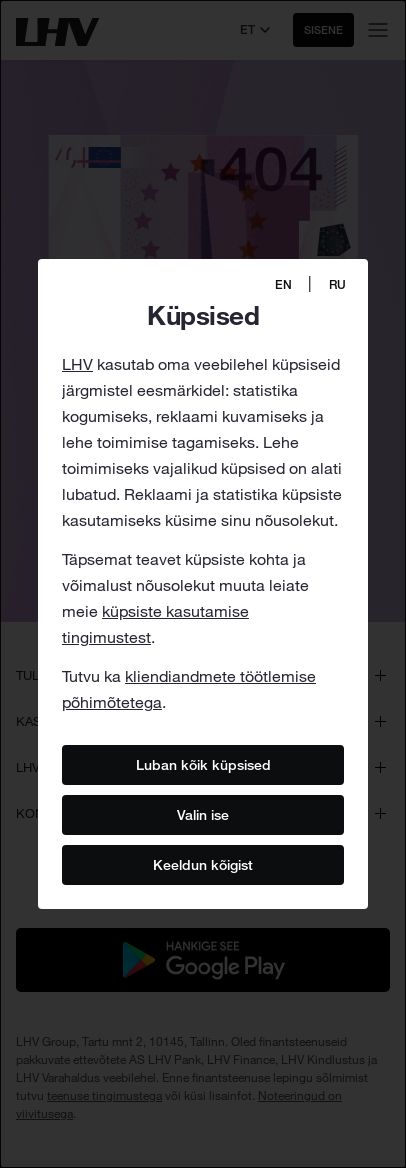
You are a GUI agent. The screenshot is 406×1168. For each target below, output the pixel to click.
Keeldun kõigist (203, 864)
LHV (77, 364)
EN (283, 284)
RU (337, 284)
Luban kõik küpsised (203, 764)
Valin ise (203, 814)
